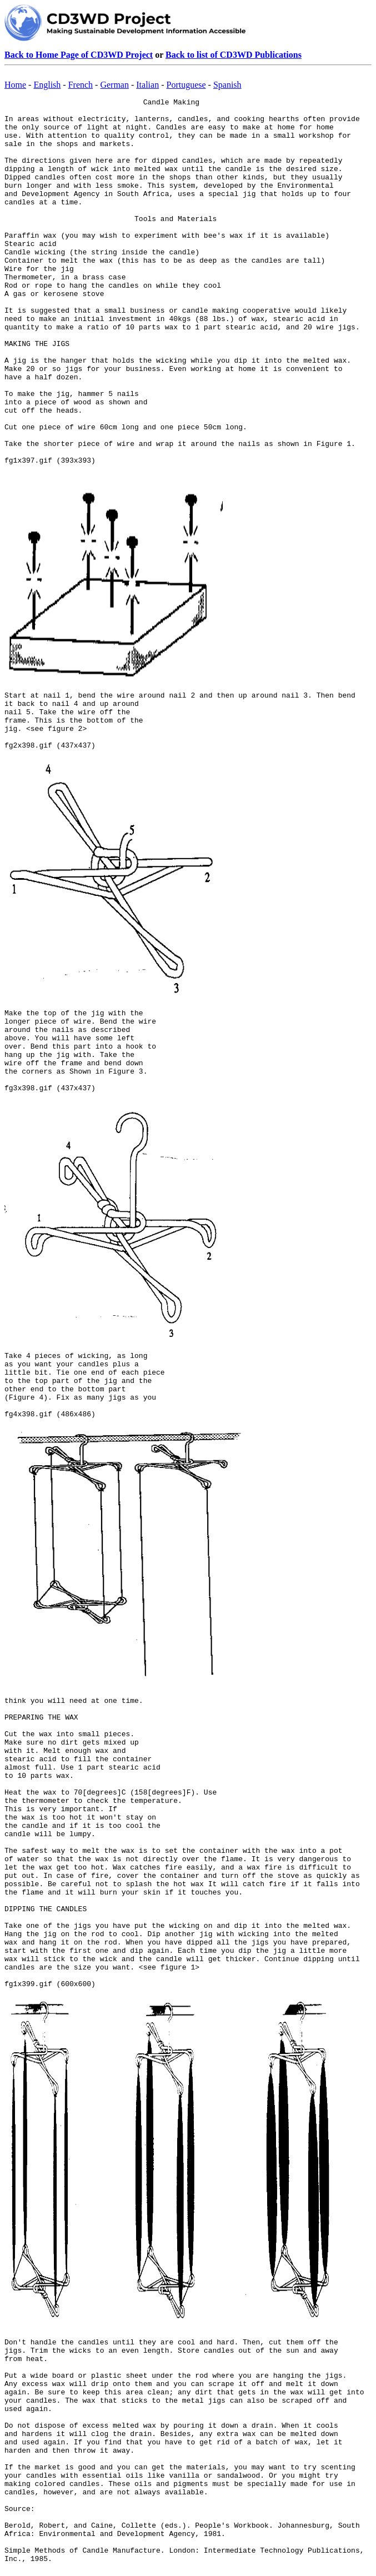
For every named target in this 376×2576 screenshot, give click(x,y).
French (80, 84)
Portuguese (185, 84)
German (114, 84)
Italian (147, 84)
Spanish (227, 84)
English (47, 84)
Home (15, 84)
